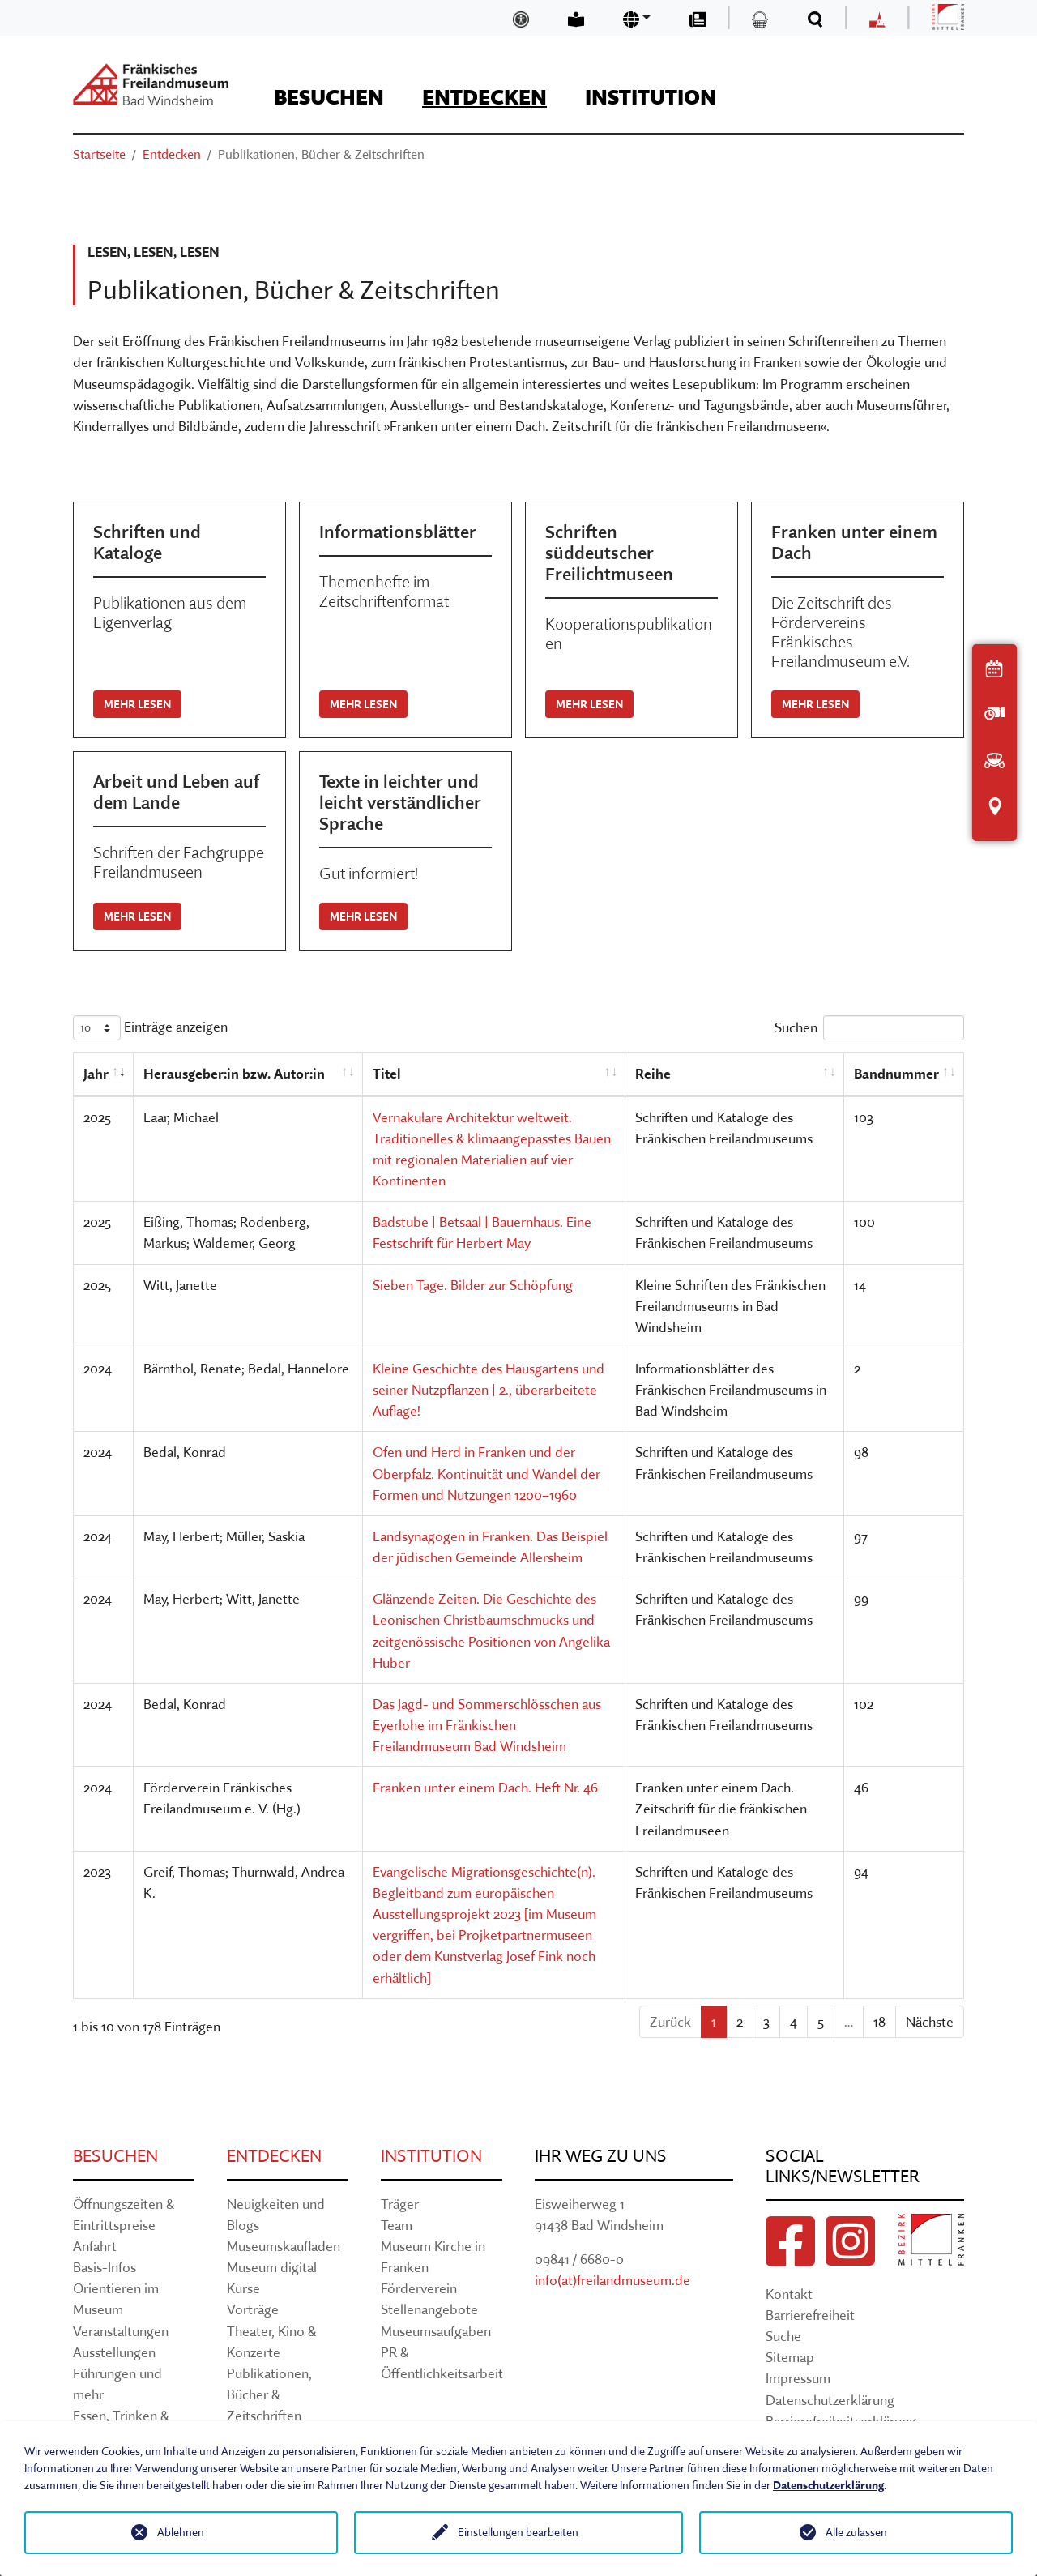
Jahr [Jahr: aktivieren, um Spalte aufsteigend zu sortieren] (96, 1073)
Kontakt (789, 2293)
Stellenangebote (429, 2309)
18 (879, 2021)
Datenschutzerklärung (830, 2399)
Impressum (798, 2377)
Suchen (869, 1027)
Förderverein (419, 2287)
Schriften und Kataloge (147, 542)
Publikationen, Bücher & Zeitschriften (269, 2394)
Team (396, 2224)
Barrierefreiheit (810, 2314)
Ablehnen (180, 2532)
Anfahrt (95, 2245)
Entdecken (274, 2156)
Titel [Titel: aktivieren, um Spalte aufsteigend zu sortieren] (387, 1073)
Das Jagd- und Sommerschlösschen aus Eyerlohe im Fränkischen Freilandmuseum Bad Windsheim (487, 1724)
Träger (400, 2203)
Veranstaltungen (121, 2330)
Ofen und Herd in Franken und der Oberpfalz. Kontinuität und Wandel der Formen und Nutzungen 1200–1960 (486, 1472)
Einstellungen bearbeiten (518, 2532)
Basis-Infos (104, 2266)
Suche (783, 2335)
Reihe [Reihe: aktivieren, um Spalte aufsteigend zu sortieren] (653, 1073)
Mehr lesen (137, 704)
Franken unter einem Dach (854, 542)
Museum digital (272, 2266)
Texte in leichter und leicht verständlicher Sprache (400, 802)
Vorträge (253, 2309)
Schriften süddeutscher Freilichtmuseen (609, 552)
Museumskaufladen (283, 2245)
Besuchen (115, 2156)
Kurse (243, 2287)
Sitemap (790, 2356)
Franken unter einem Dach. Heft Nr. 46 (485, 1787)
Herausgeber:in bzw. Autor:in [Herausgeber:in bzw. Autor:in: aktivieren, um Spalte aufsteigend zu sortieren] (234, 1073)
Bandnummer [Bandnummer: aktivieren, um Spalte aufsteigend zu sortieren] (896, 1073)
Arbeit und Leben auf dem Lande (176, 792)
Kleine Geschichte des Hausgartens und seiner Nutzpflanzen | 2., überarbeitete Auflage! (488, 1389)
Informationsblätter (397, 531)
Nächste (930, 2021)
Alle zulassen (856, 2532)
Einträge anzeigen (150, 1027)
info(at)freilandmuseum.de (612, 2279)
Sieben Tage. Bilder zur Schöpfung (473, 1284)
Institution (431, 2156)
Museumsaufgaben (436, 2330)
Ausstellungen (114, 2351)
